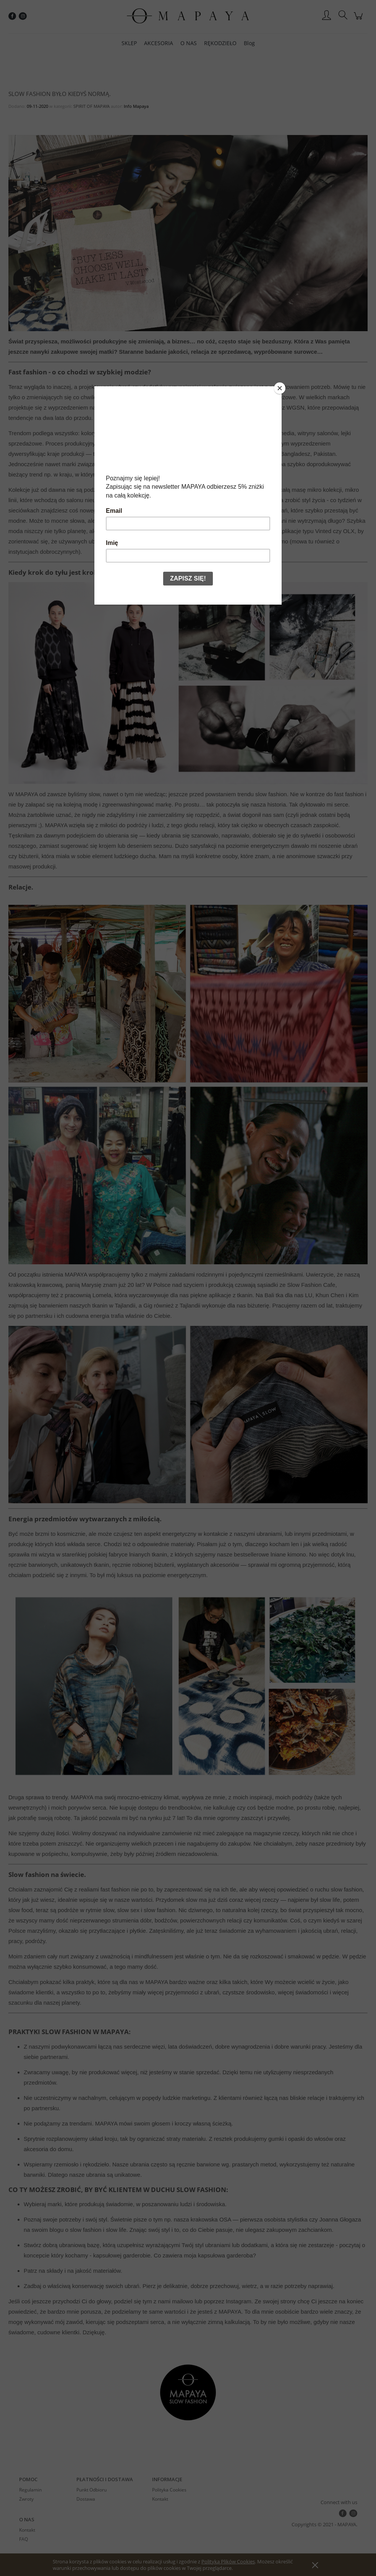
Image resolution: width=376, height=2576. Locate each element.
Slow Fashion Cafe (311, 1284)
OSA (225, 2219)
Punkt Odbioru (91, 2490)
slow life (116, 2229)
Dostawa (85, 2499)
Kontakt (160, 2499)
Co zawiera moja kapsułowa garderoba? (205, 2255)
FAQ (23, 2539)
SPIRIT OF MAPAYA (91, 106)
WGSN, (296, 407)
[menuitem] (129, 43)
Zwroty (26, 2499)
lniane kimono (288, 1554)
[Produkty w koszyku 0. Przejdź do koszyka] (359, 20)
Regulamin (30, 2490)
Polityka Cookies (169, 2490)
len (295, 1544)
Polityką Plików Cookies (228, 2561)
